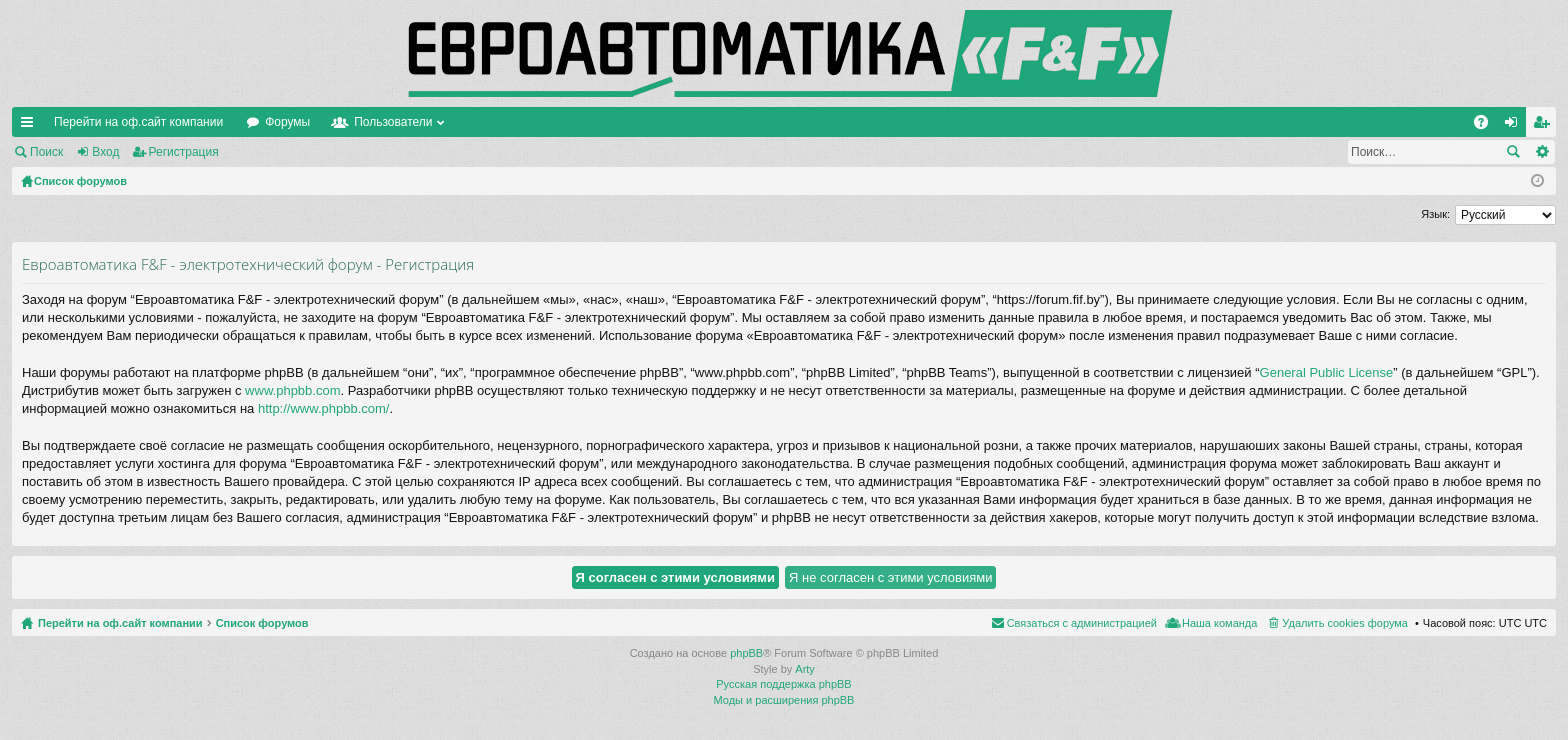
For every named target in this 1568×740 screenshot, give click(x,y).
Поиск (46, 152)
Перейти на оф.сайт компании (138, 122)
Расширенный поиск (1541, 152)
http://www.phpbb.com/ (324, 408)
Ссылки (31, 126)
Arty (805, 669)
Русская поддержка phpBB (783, 684)
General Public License (1327, 372)
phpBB (746, 653)
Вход (105, 152)
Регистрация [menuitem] (1545, 126)
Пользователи (393, 122)
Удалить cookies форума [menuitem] (1345, 623)
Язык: (1435, 214)
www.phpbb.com (292, 390)
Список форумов (262, 623)
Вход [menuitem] (1515, 126)
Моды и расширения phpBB (784, 700)
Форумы (287, 122)
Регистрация (184, 152)
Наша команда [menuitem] (1219, 623)
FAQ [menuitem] (1487, 126)
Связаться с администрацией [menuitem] (1082, 623)
